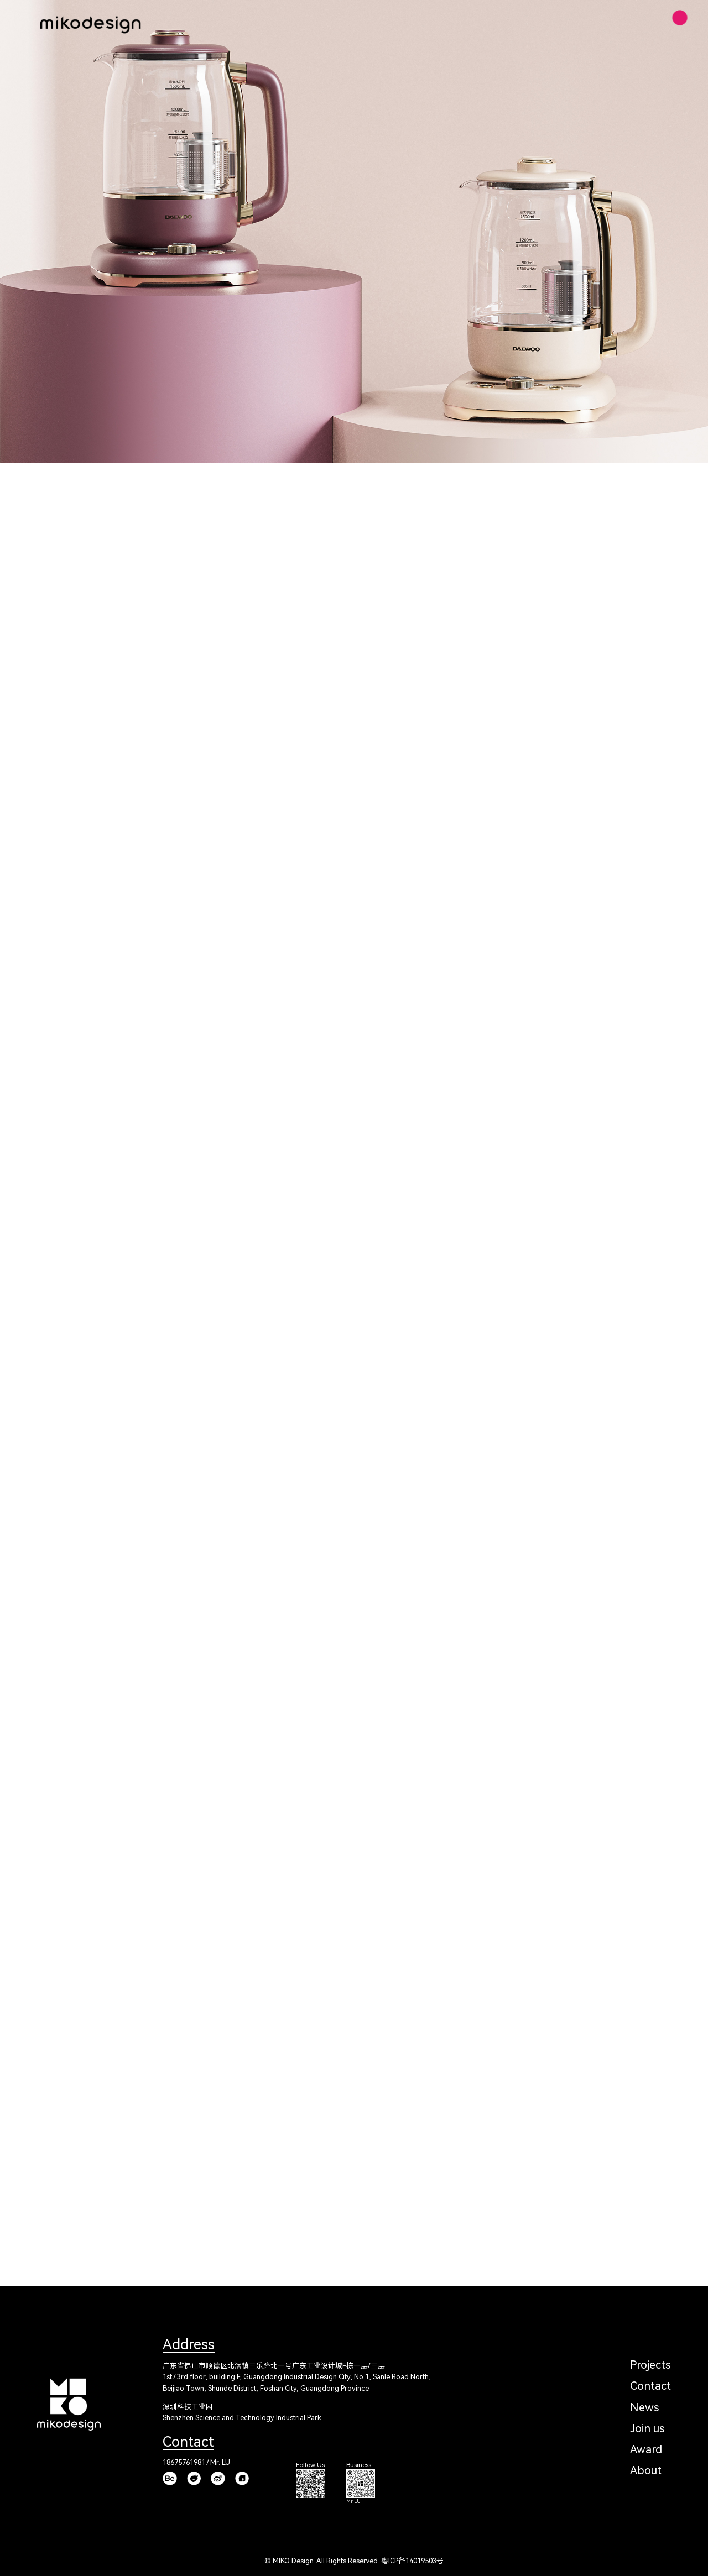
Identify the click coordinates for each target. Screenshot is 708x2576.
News (644, 2407)
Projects (650, 2364)
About (646, 2470)
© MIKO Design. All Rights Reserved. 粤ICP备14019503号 (354, 2561)
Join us (647, 2428)
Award (646, 2449)
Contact (650, 2385)
